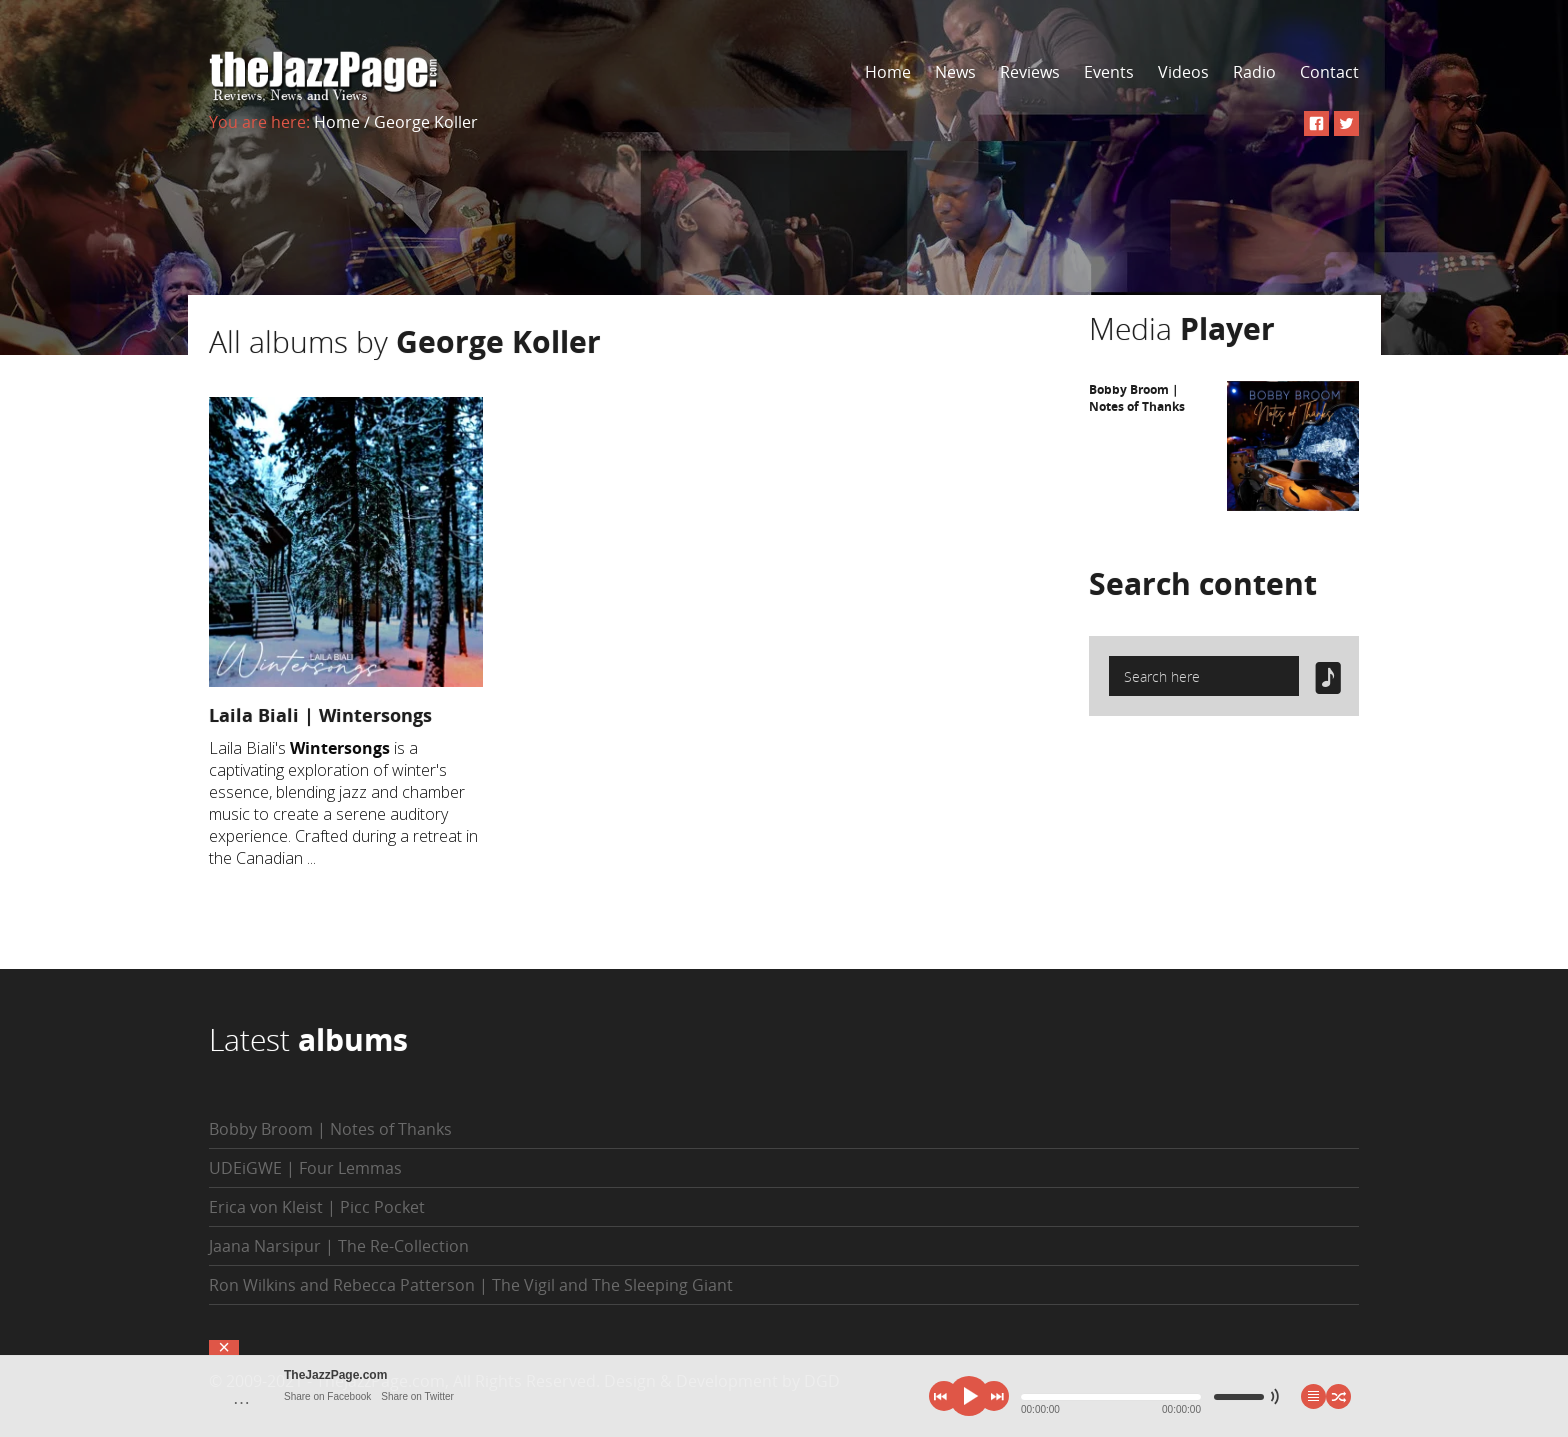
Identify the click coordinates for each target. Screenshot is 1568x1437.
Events (1109, 72)
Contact (1329, 72)
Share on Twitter (417, 1396)
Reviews (1030, 72)
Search (1203, 583)
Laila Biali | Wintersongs (320, 715)
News (955, 72)
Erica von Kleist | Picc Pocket (317, 1207)
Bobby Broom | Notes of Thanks (1137, 398)
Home (888, 72)
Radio (1254, 72)
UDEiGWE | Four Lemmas (305, 1168)
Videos (1183, 72)
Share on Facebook (327, 1396)
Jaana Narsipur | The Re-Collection (339, 1246)
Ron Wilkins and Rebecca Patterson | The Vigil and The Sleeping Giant (471, 1285)
